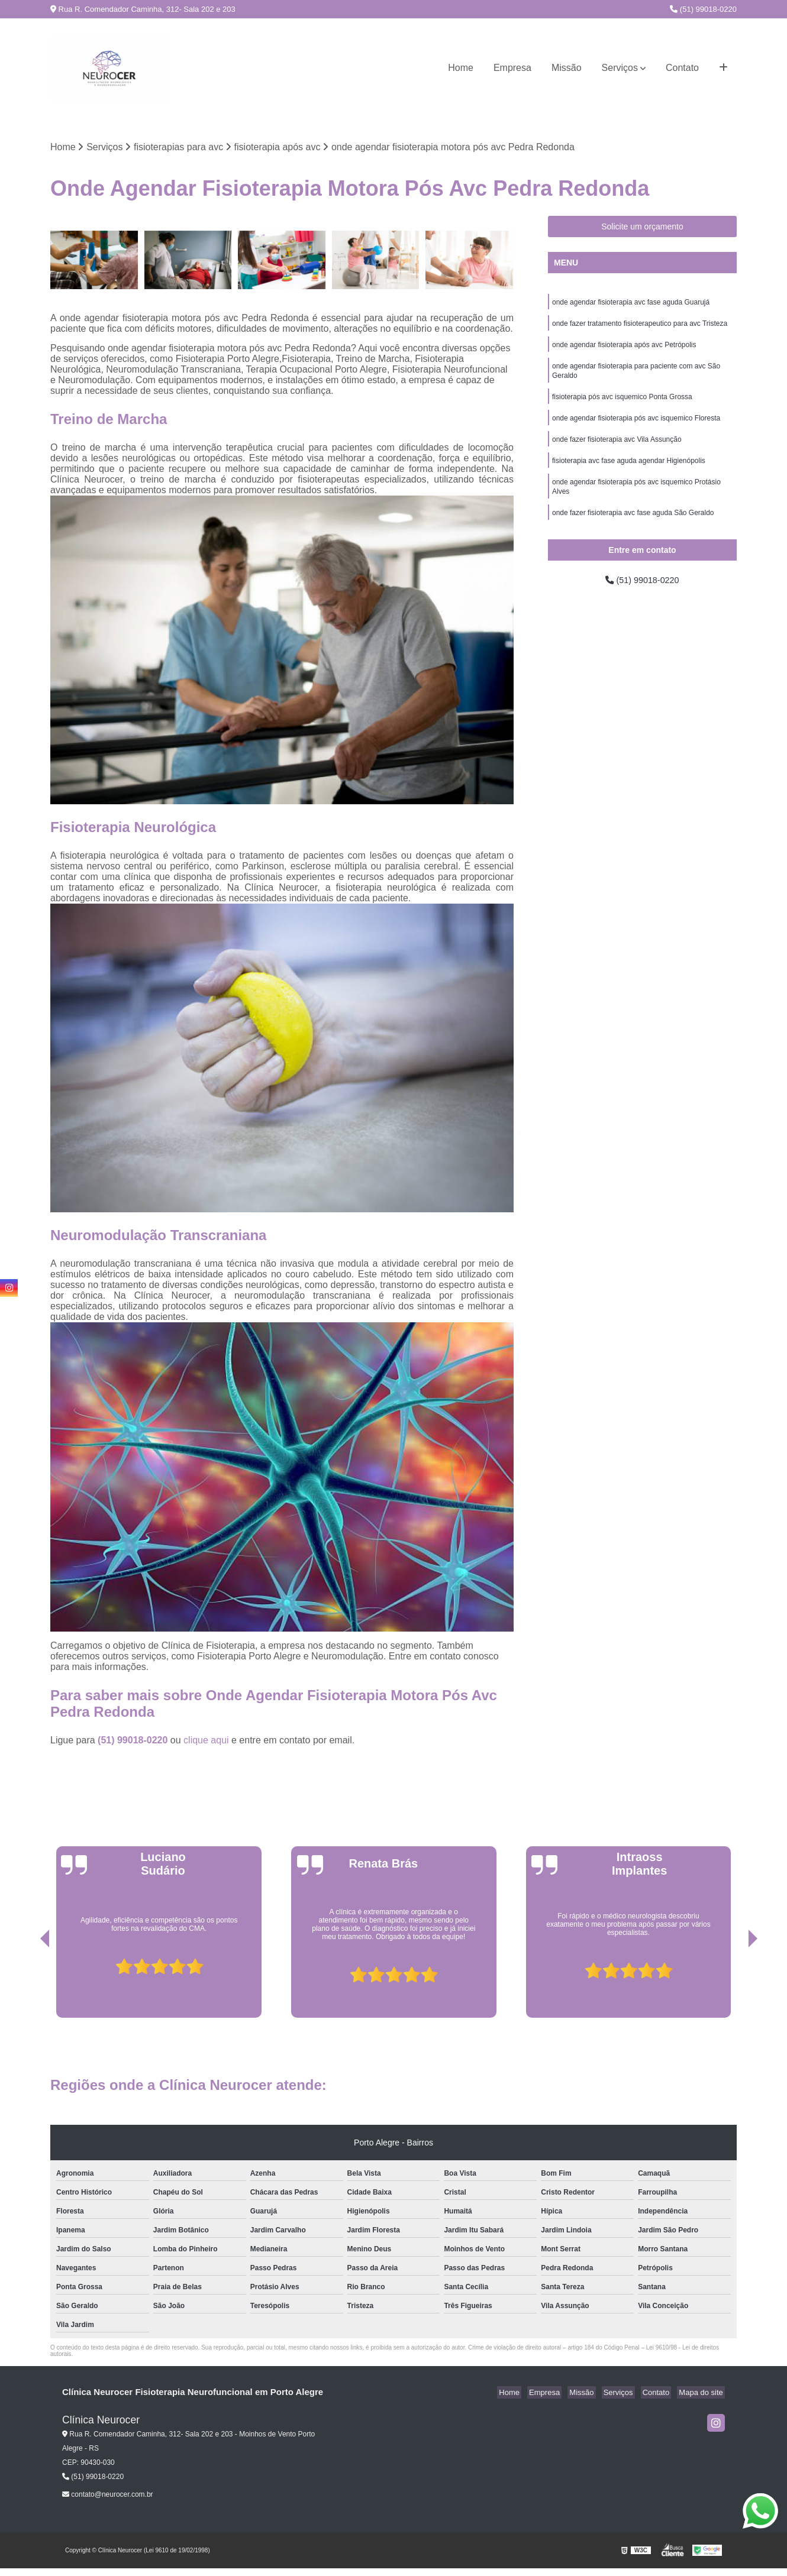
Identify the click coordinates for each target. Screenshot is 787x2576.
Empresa (512, 68)
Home (460, 68)
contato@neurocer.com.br (107, 2495)
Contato (682, 68)
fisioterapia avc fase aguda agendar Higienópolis (628, 472)
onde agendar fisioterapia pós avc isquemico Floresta (636, 427)
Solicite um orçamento (642, 227)
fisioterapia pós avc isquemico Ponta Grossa (622, 404)
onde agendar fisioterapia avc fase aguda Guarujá (630, 304)
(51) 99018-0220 (703, 9)
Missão (566, 68)
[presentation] (28, 1985)
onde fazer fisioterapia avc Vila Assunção (617, 449)
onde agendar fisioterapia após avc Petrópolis (624, 349)
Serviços (620, 68)
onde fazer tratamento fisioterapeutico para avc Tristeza (639, 326)
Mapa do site (702, 2393)
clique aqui (206, 1741)
